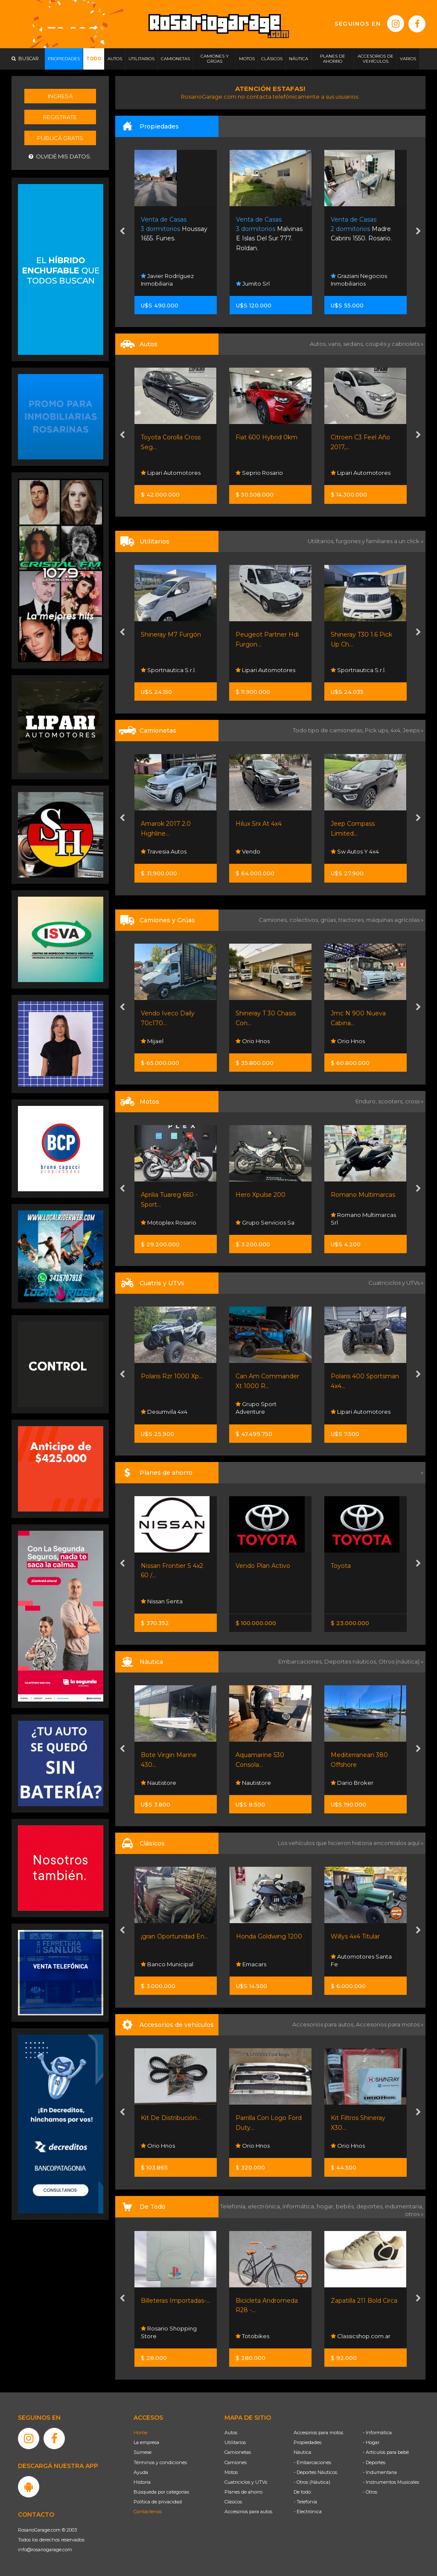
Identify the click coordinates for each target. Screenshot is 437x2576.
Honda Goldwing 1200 (269, 1936)
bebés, (346, 2206)
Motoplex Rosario (168, 1222)
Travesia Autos (163, 851)
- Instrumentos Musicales (391, 2482)
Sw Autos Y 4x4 (355, 851)
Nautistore (158, 1782)
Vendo (248, 851)
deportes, (370, 2206)
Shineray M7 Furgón (171, 634)
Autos (230, 2433)
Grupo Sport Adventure (256, 1408)
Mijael (152, 1041)
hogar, (326, 2206)
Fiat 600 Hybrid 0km (266, 437)
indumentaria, (404, 2206)
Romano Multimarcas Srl (363, 1218)
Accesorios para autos (248, 2512)
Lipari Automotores (171, 472)
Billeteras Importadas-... (175, 2300)
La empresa (146, 2442)
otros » (414, 2214)
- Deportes (374, 2462)
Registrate (60, 117)
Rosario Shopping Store (169, 2332)
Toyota (341, 1566)
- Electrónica (308, 2512)
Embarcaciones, (301, 1661)
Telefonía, (234, 2206)
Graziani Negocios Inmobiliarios (359, 279)
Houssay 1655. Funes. (174, 229)
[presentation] (122, 232)
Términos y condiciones (160, 2462)
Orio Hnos (253, 1041)
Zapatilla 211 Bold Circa (364, 2300)
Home (140, 2433)
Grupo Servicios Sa (265, 1222)
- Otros (370, 2492)
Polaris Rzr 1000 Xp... (172, 1376)
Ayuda (141, 2472)
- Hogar (371, 2442)
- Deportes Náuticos (315, 2472)
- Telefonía (305, 2502)
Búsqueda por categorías (161, 2492)
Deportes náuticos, (351, 1661)
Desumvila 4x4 (164, 1411)
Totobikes (252, 2336)
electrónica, (265, 2206)
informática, (300, 2206)
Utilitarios (235, 2442)
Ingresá (60, 96)
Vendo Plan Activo (263, 1566)
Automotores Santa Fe (361, 1960)
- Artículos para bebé (386, 2452)
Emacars (251, 1964)
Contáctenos (148, 2512)
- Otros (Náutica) (312, 2482)
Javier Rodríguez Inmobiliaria (167, 279)
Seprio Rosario (259, 472)
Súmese (142, 2452)
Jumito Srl (253, 283)
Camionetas (237, 2452)
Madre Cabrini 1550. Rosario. (361, 229)
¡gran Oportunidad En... (174, 1936)
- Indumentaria (380, 2472)
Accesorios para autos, (324, 2024)
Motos (231, 2472)
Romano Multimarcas (363, 1195)
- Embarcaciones (312, 2462)
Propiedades (307, 2442)
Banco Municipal (167, 1964)
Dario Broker (352, 1782)
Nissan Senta (162, 1601)
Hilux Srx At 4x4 (259, 823)
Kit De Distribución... (171, 2118)
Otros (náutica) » (401, 1661)
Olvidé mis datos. (60, 156)
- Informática (377, 2433)
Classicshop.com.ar (360, 2336)
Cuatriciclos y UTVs (245, 2482)
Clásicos (233, 2502)
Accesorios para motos (388, 2024)
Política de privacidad (158, 2502)
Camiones (235, 2462)
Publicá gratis (60, 138)
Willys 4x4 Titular (355, 1936)
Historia (142, 2482)
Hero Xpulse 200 (261, 1195)
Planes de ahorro (243, 2492)
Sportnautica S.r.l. (168, 670)
